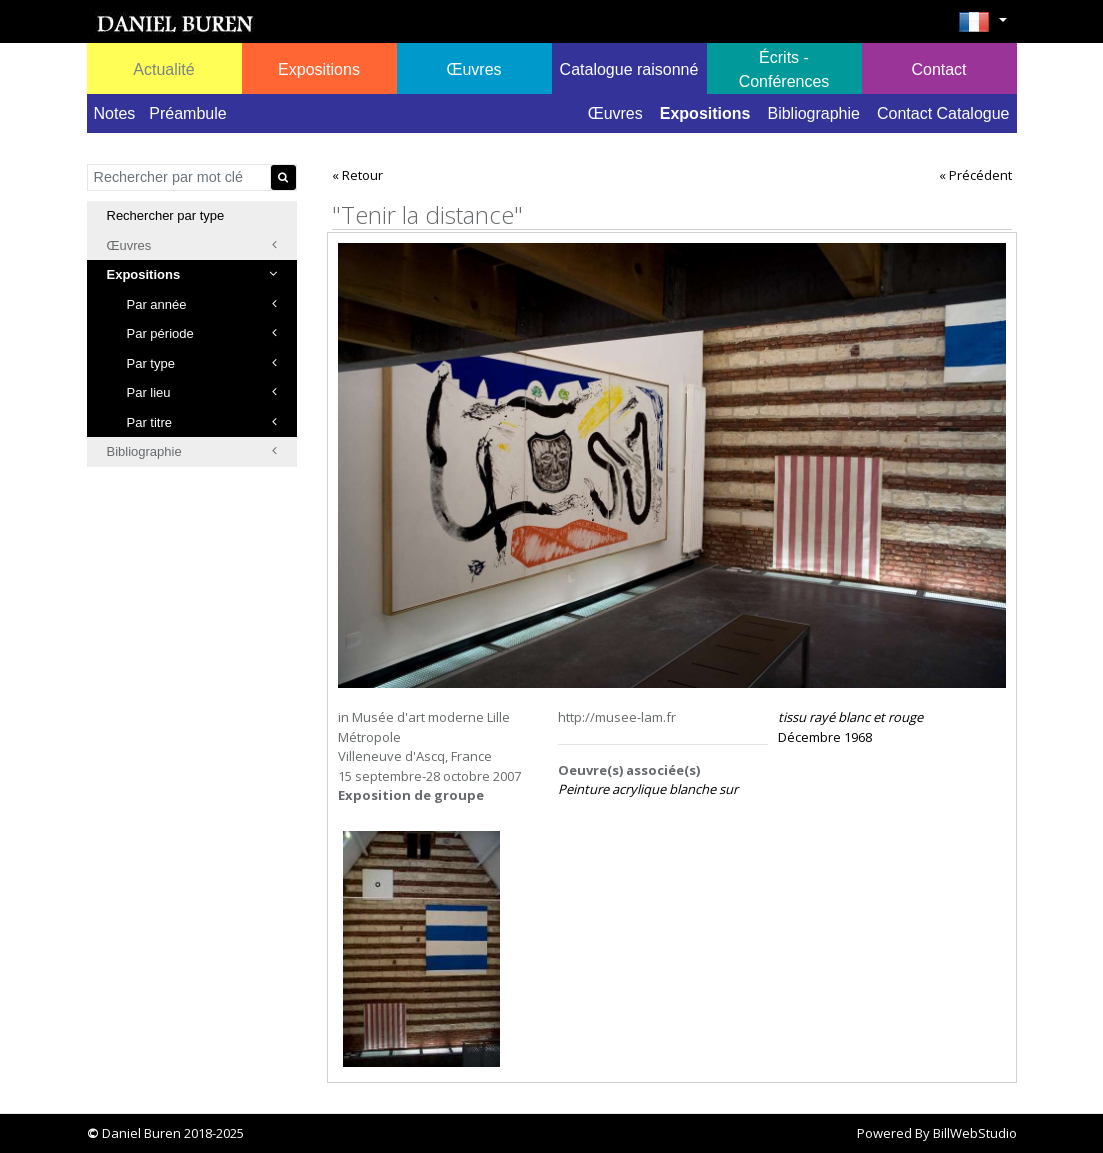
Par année (202, 304)
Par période (202, 333)
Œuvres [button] (473, 69)
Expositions (705, 113)
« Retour (357, 175)
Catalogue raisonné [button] (629, 69)
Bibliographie (813, 113)
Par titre (202, 422)
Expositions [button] (319, 69)
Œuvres (615, 113)
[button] (982, 28)
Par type (202, 363)
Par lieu (202, 392)
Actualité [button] (163, 69)
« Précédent (975, 175)
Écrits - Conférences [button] (784, 69)
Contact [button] (938, 69)
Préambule (187, 113)
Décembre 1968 (850, 727)
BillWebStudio (975, 1133)
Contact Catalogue (943, 113)
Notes (115, 113)
